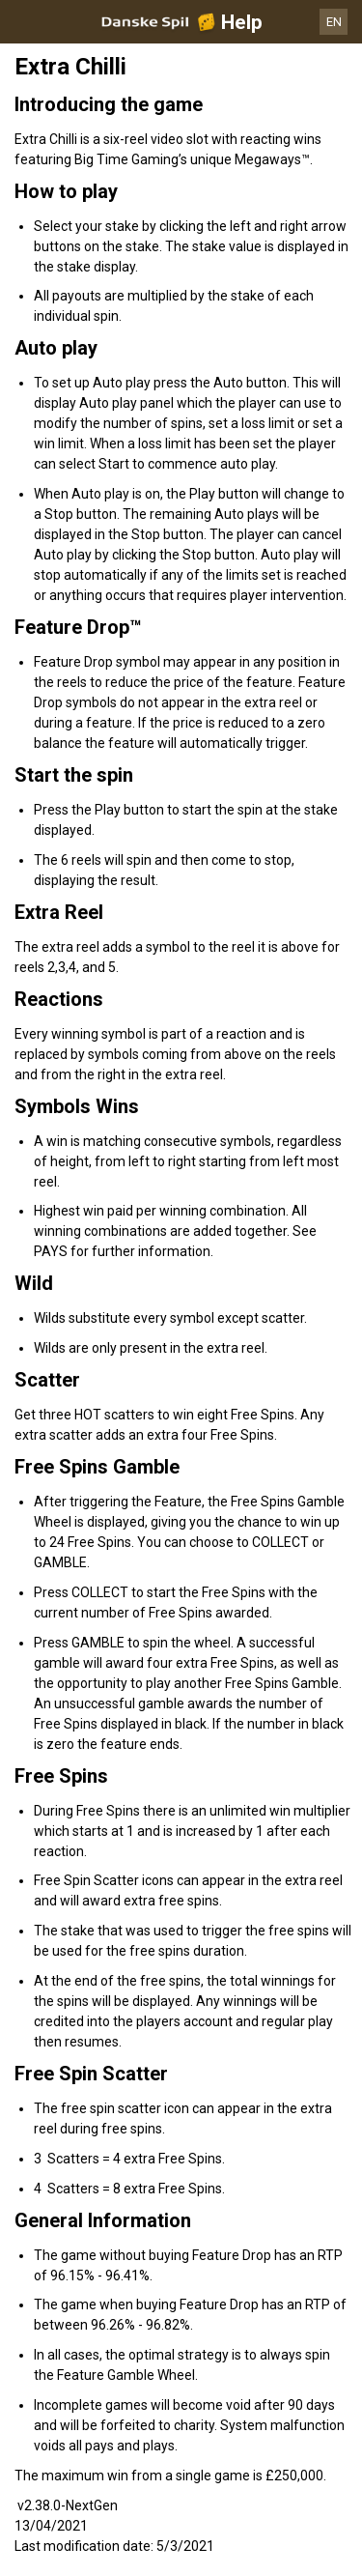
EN (334, 21)
